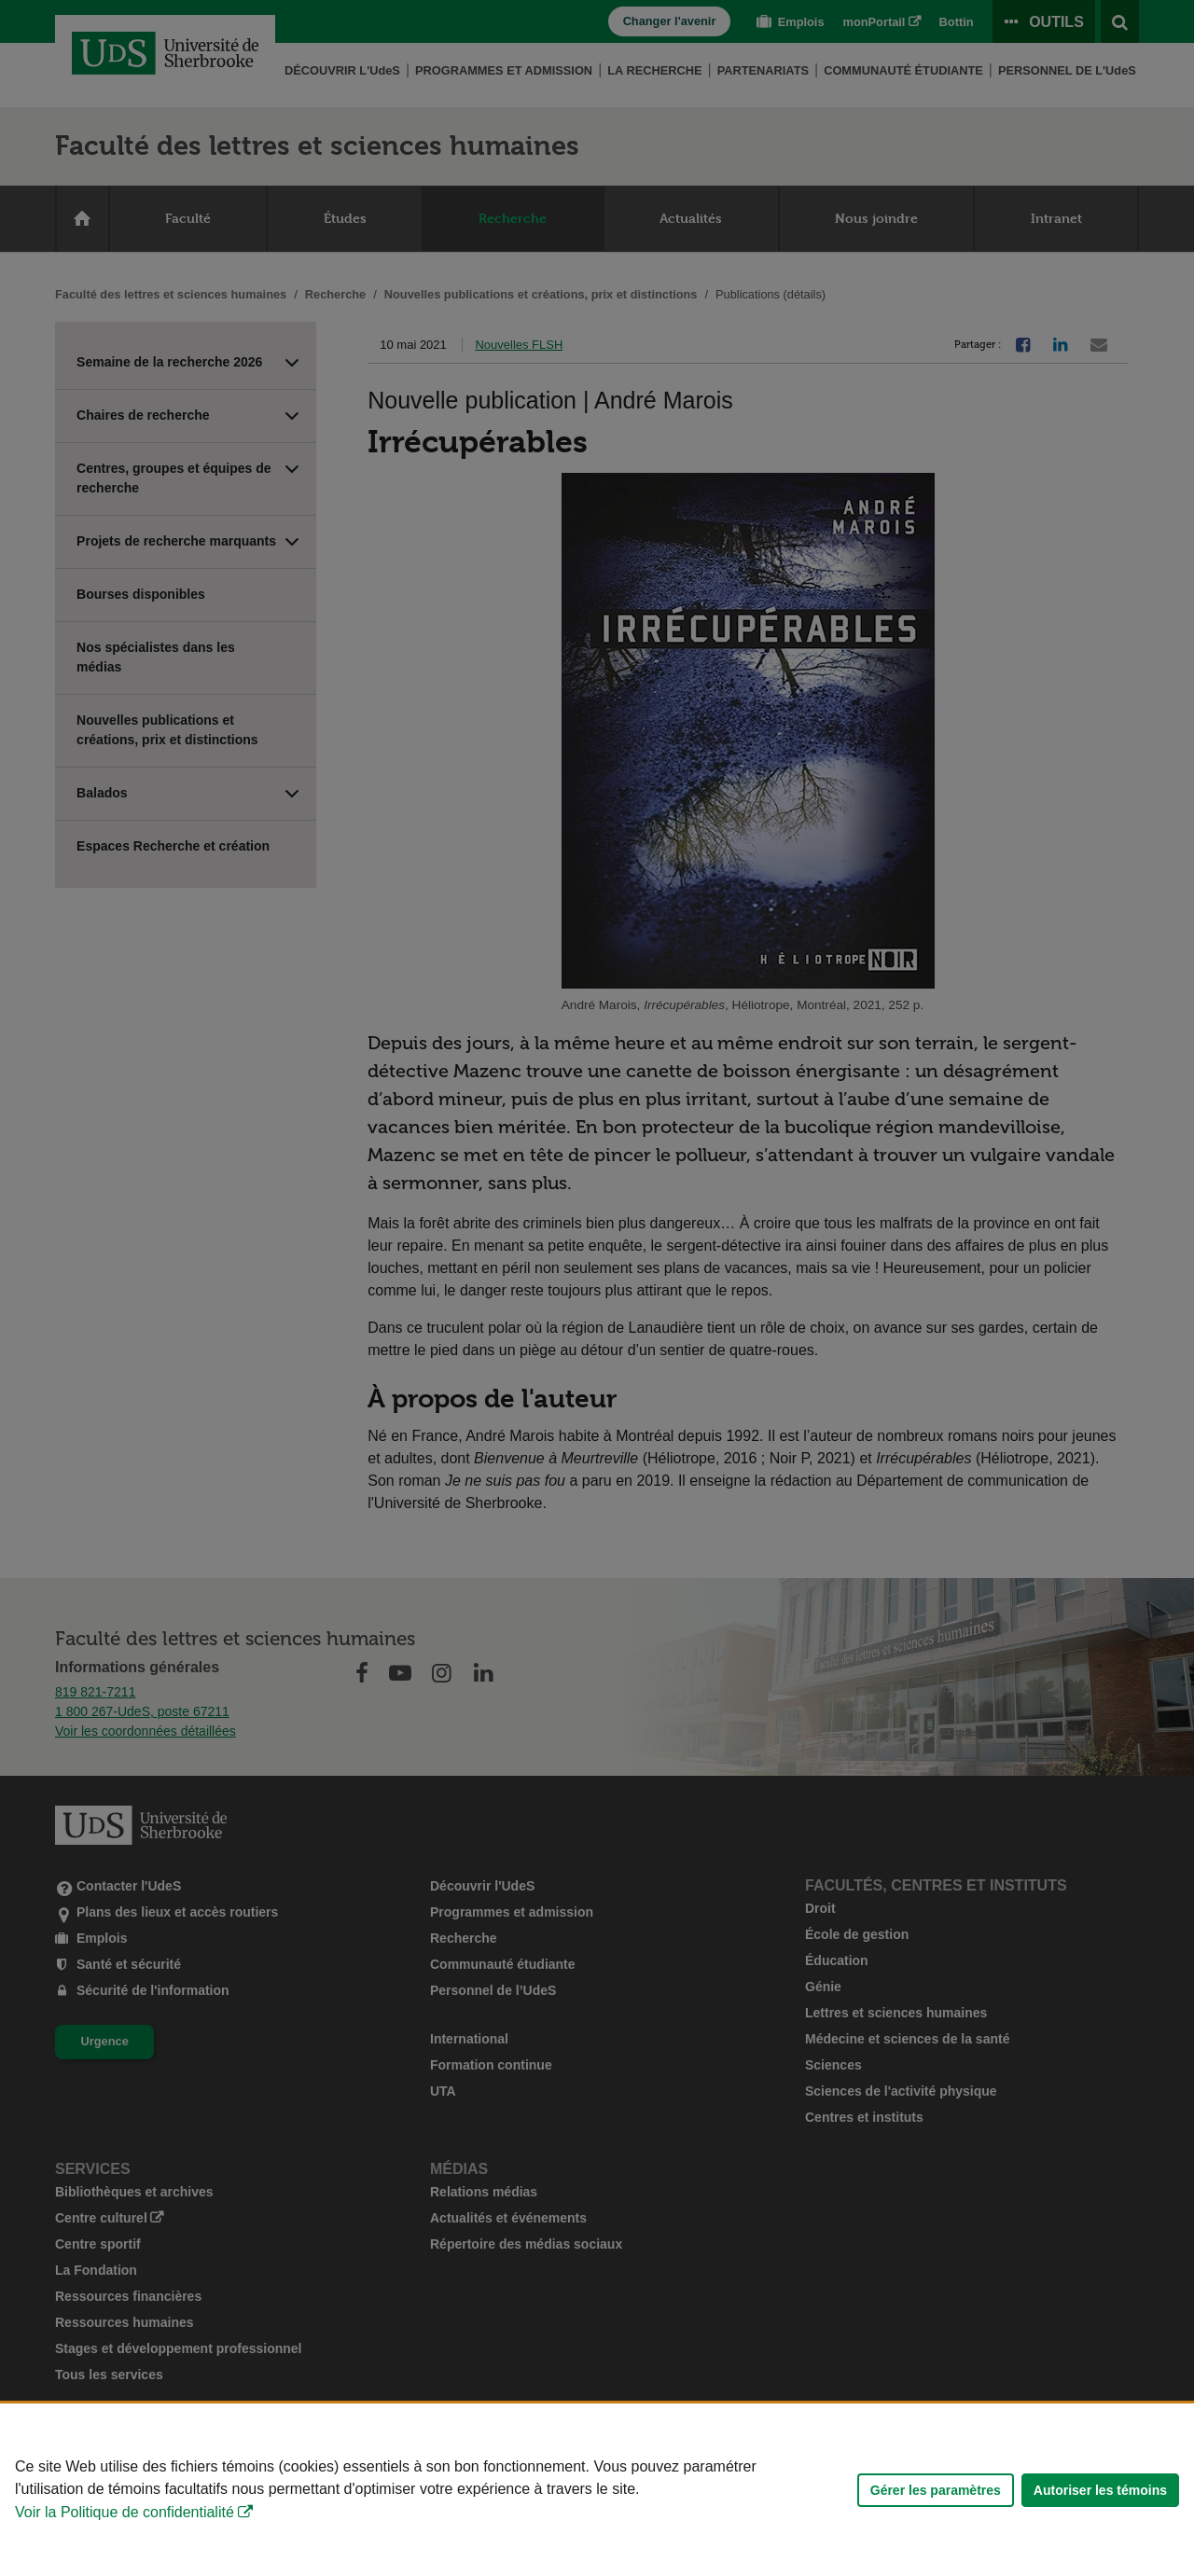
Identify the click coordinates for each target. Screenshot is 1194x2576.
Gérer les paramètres (935, 2490)
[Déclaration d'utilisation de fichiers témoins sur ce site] (597, 2489)
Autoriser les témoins (1100, 2490)
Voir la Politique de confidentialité (124, 2512)
